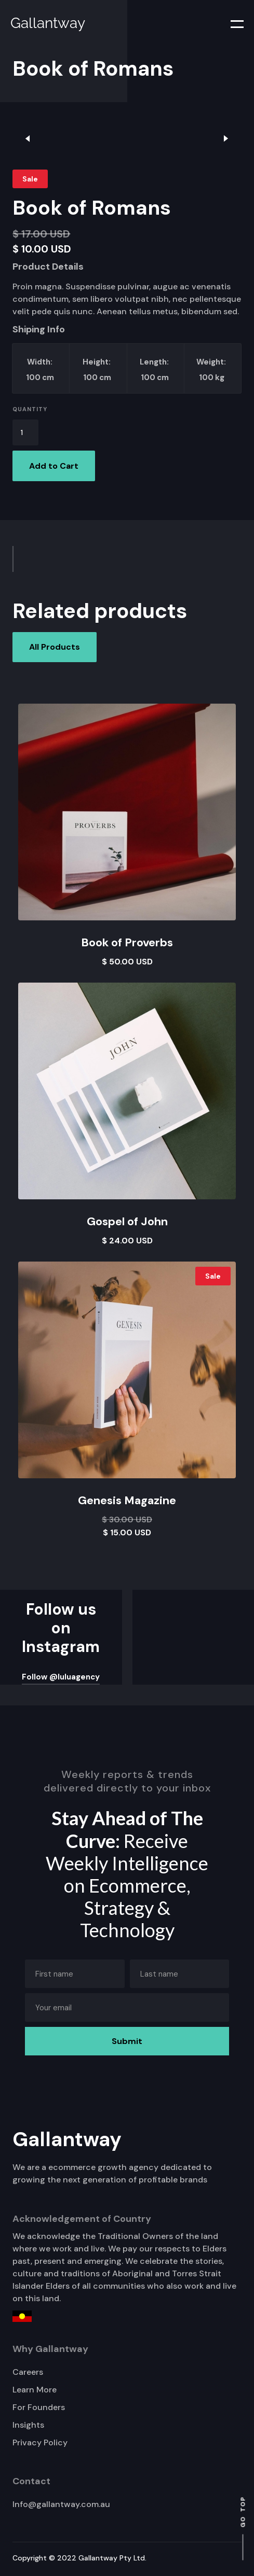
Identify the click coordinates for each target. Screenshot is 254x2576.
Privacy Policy (40, 2442)
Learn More (34, 2389)
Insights (28, 2424)
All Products (54, 646)
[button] (231, 23)
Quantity (29, 409)
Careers (27, 2372)
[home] (45, 23)
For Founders (38, 2407)
